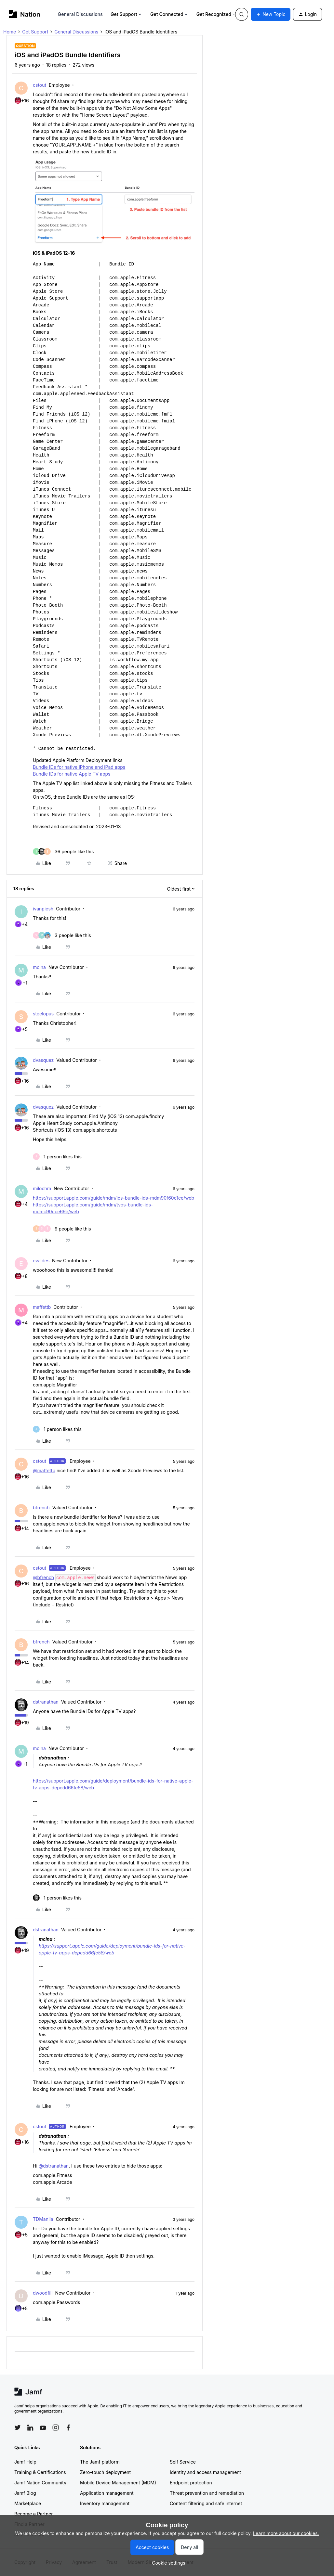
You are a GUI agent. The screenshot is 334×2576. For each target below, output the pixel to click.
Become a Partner (33, 2514)
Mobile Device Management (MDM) (118, 2482)
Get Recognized (216, 14)
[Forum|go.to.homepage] (24, 14)
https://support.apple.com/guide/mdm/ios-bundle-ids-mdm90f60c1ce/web (113, 1198)
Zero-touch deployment (105, 2472)
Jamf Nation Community (40, 2482)
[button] (270, 14)
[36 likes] (63, 851)
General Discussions (80, 14)
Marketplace (27, 2503)
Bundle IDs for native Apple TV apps (71, 774)
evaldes (41, 1260)
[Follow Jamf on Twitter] (17, 2427)
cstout (39, 85)
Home (9, 31)
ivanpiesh (43, 908)
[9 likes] (62, 1228)
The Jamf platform (100, 2462)
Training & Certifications (40, 2472)
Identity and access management (205, 2472)
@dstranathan (54, 2166)
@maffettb (44, 1470)
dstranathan (46, 1702)
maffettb (42, 1307)
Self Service (183, 2462)
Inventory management (104, 2503)
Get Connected (169, 14)
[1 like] (57, 1156)
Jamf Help (25, 2462)
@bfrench (43, 1577)
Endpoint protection (191, 2482)
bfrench (41, 1507)
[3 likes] (62, 935)
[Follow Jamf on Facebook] (68, 2427)
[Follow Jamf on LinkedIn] (30, 2427)
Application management (106, 2493)
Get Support (126, 14)
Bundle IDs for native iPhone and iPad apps (79, 767)
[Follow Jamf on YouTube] (43, 2427)
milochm (42, 1188)
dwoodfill (43, 2293)
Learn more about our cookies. (286, 2533)
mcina (39, 967)
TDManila (43, 2219)
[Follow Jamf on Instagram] (55, 2427)
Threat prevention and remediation (207, 2493)
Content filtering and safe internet (206, 2503)
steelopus (43, 1013)
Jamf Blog (25, 2493)
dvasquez (43, 1060)
